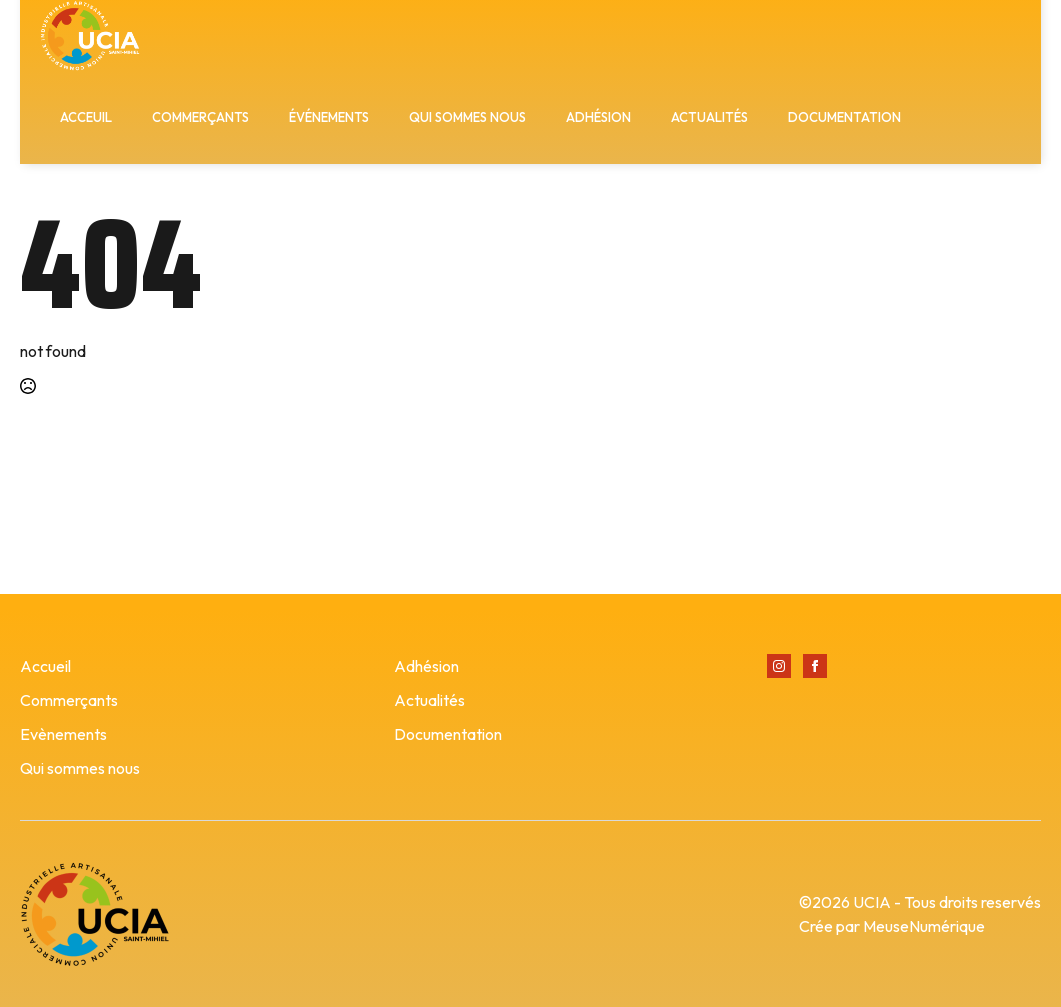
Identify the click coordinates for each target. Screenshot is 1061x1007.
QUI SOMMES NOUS (467, 117)
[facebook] (815, 666)
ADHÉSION (598, 117)
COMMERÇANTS (200, 117)
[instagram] (779, 666)
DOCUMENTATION (844, 117)
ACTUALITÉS (709, 117)
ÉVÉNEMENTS (329, 117)
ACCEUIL (86, 117)
